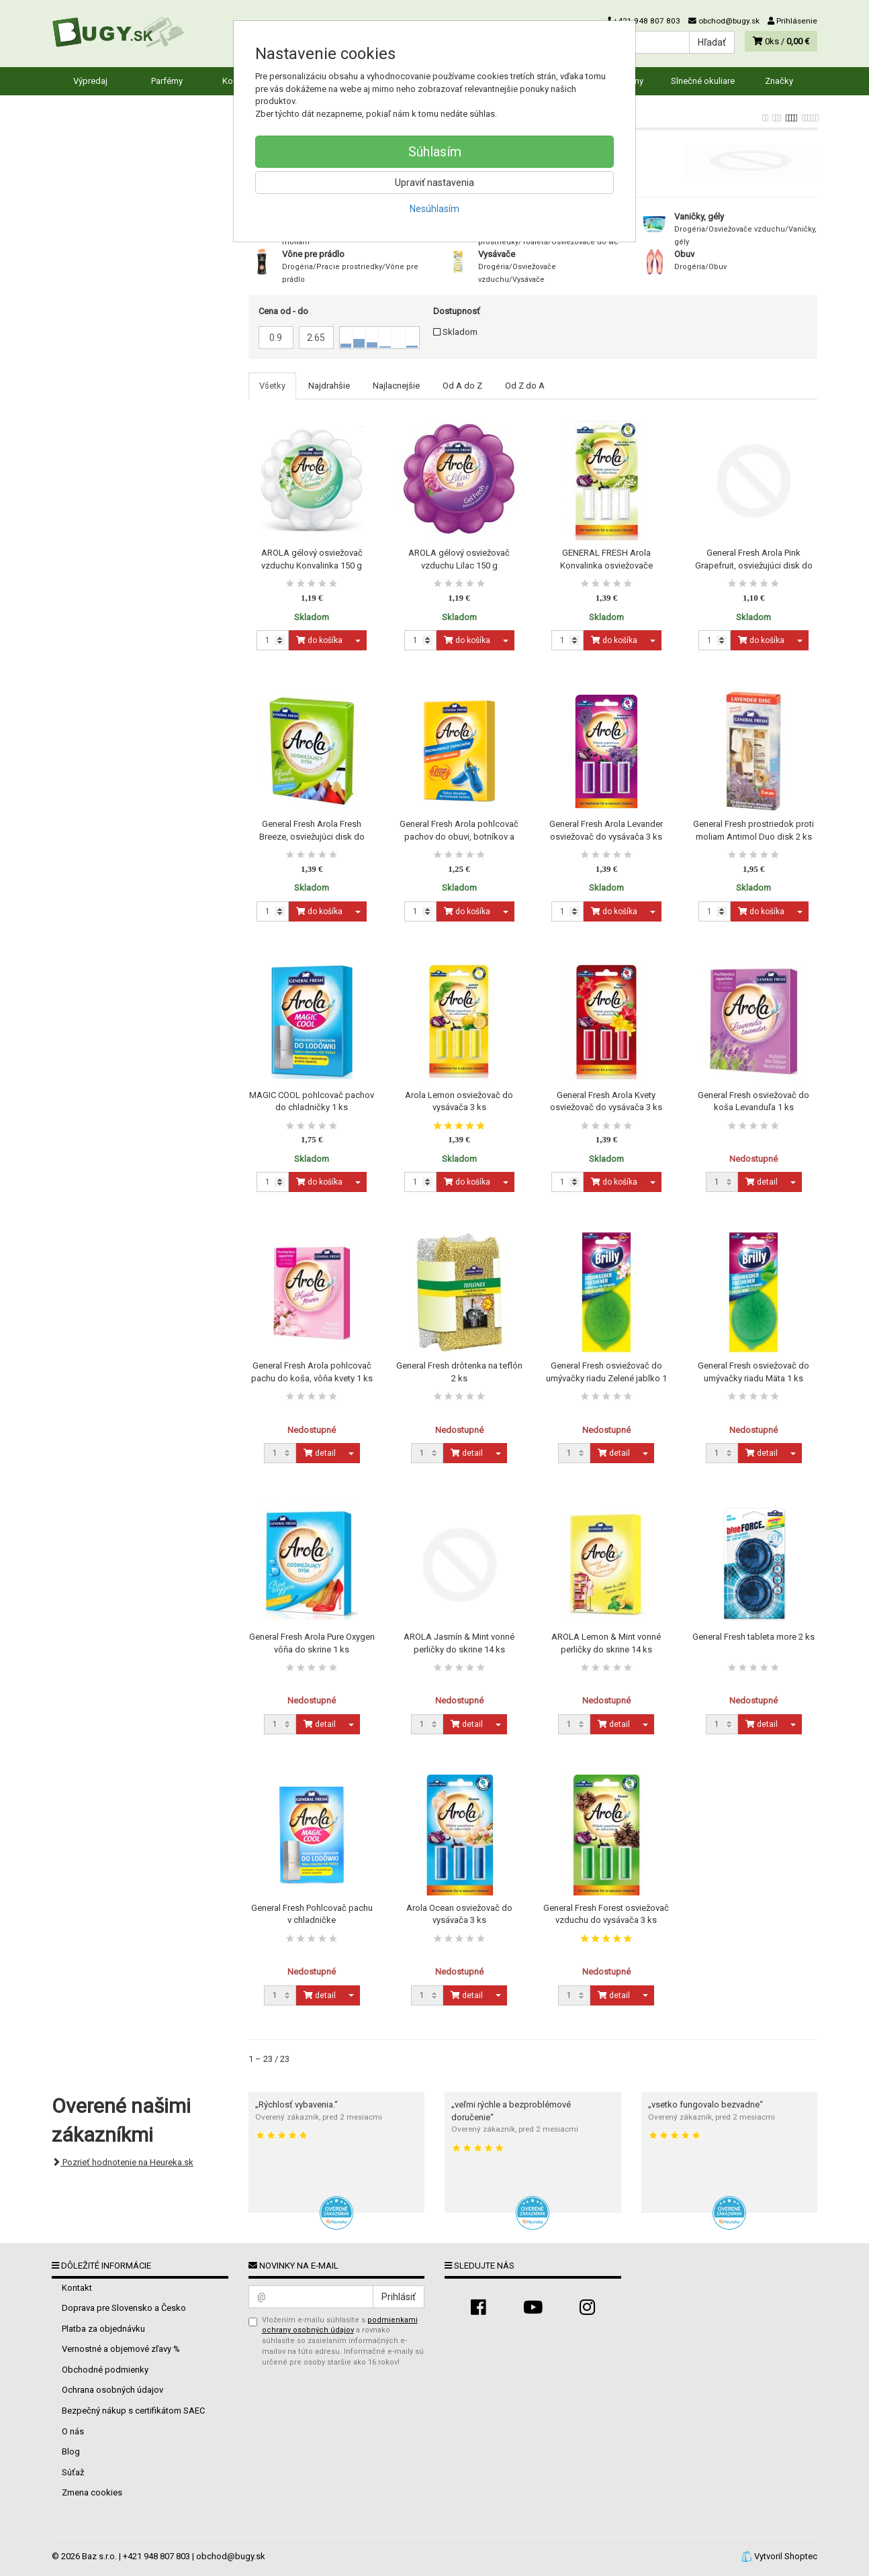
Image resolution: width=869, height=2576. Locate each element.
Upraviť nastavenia (434, 182)
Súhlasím (434, 152)
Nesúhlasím (434, 208)
